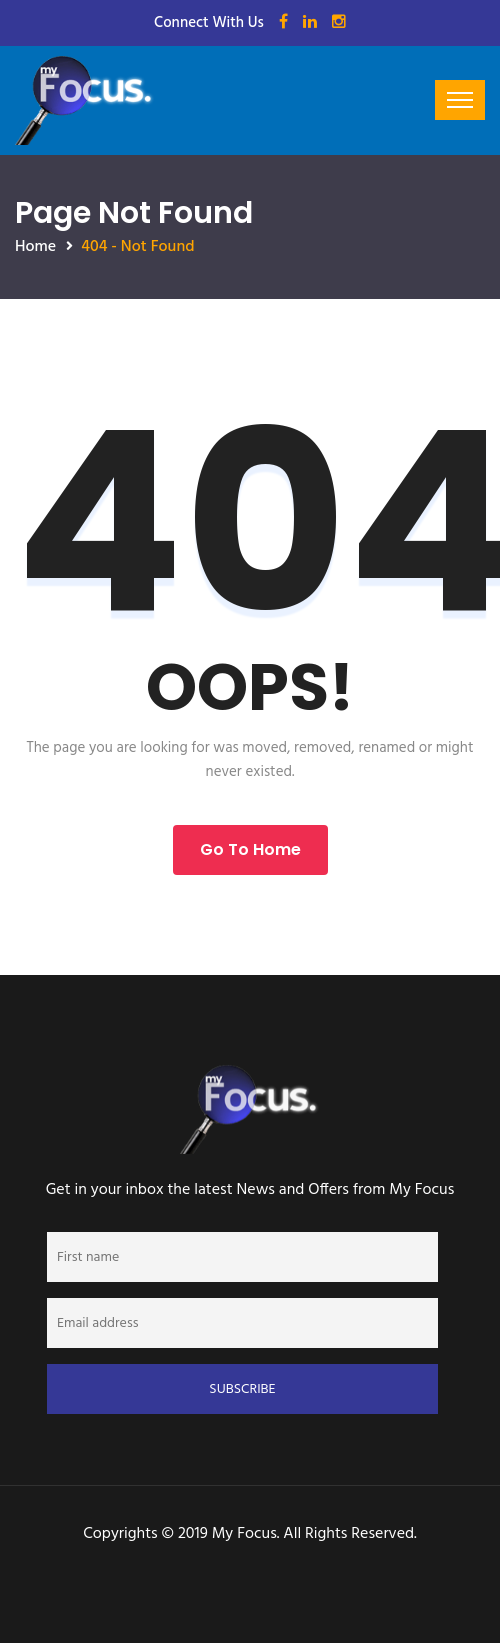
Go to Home (250, 849)
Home (35, 247)
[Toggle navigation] (460, 100)
